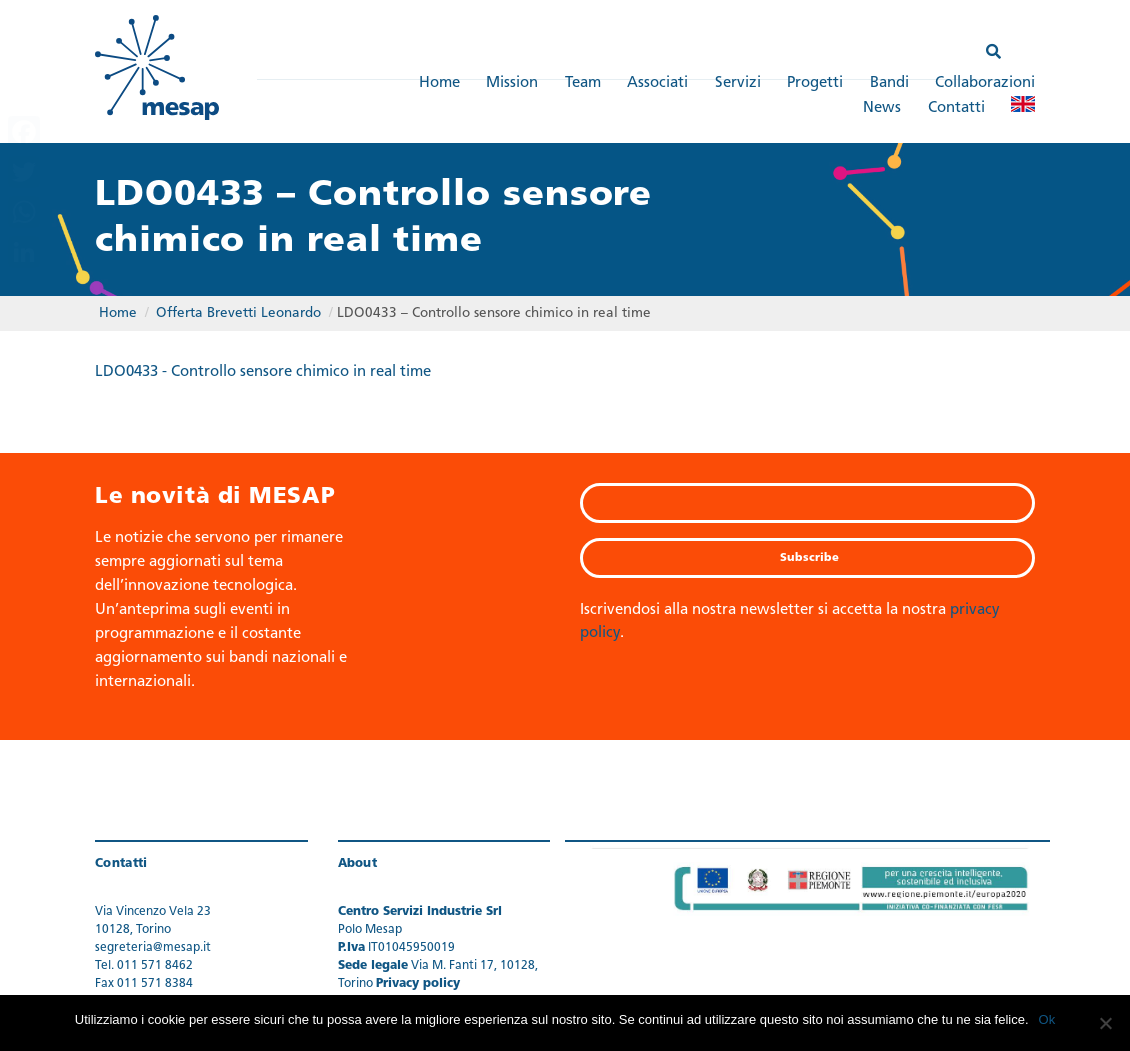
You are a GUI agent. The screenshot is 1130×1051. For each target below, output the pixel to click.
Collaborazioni (985, 83)
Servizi (738, 83)
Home (439, 83)
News (882, 108)
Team (583, 83)
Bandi (889, 83)
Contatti (956, 108)
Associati (657, 83)
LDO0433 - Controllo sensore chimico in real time (263, 372)
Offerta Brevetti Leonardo (238, 313)
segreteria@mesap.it (153, 948)
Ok (1047, 1019)
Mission (512, 83)
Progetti (815, 83)
